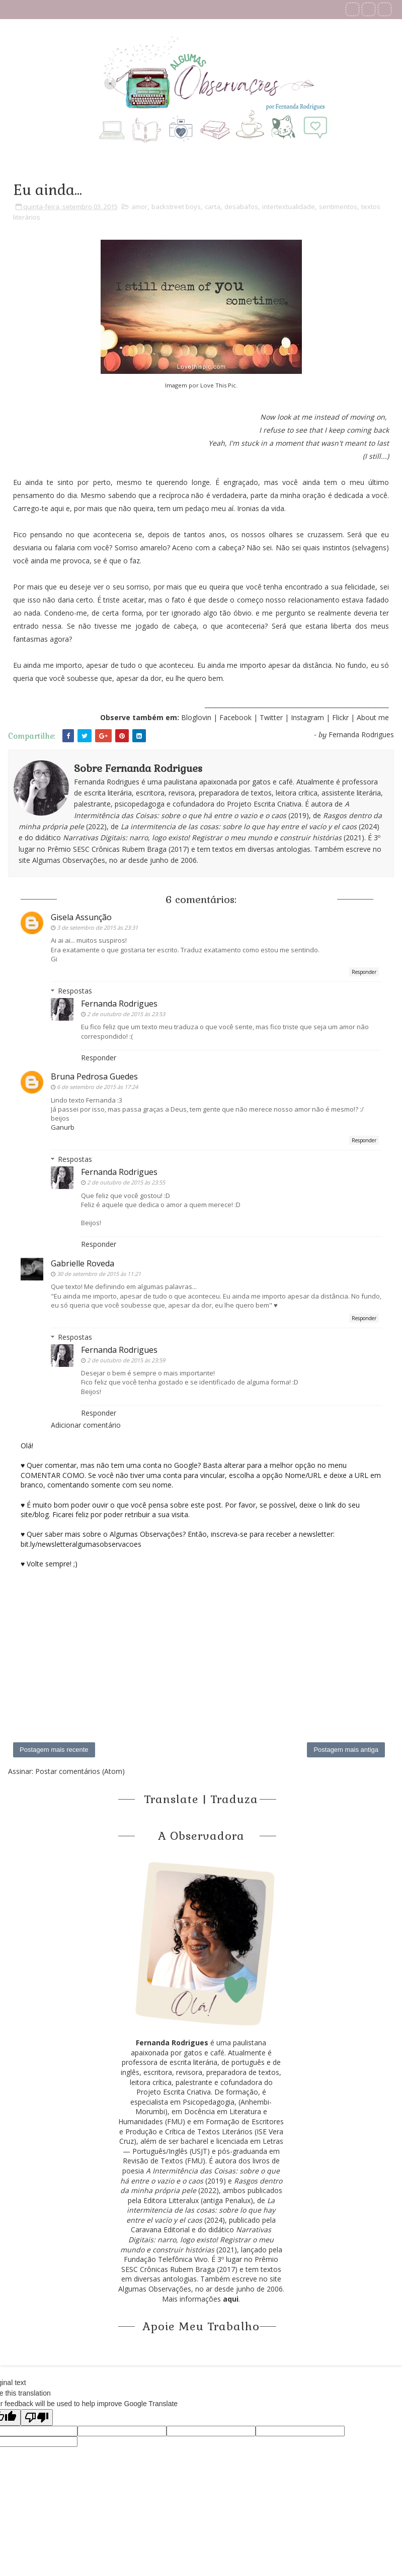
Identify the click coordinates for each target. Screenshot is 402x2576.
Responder (364, 971)
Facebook (235, 717)
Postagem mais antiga (345, 1749)
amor (139, 206)
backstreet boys (176, 206)
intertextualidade (288, 206)
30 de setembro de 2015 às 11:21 (99, 1273)
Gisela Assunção (81, 917)
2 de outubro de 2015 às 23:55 (126, 1182)
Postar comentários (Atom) (80, 1771)
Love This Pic (218, 385)
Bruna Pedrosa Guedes (94, 1076)
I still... (376, 456)
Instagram (308, 717)
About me (373, 717)
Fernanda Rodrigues (119, 1003)
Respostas (75, 991)
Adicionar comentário (86, 1425)
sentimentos (338, 206)
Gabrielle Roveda (82, 1263)
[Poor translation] (37, 2417)
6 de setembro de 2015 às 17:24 (97, 1087)
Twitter (272, 717)
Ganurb (62, 1127)
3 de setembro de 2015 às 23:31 (97, 927)
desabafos (241, 206)
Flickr (340, 717)
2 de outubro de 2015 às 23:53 (126, 1014)
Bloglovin (196, 717)
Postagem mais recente (54, 1749)
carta (212, 206)
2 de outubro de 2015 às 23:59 (126, 1360)
